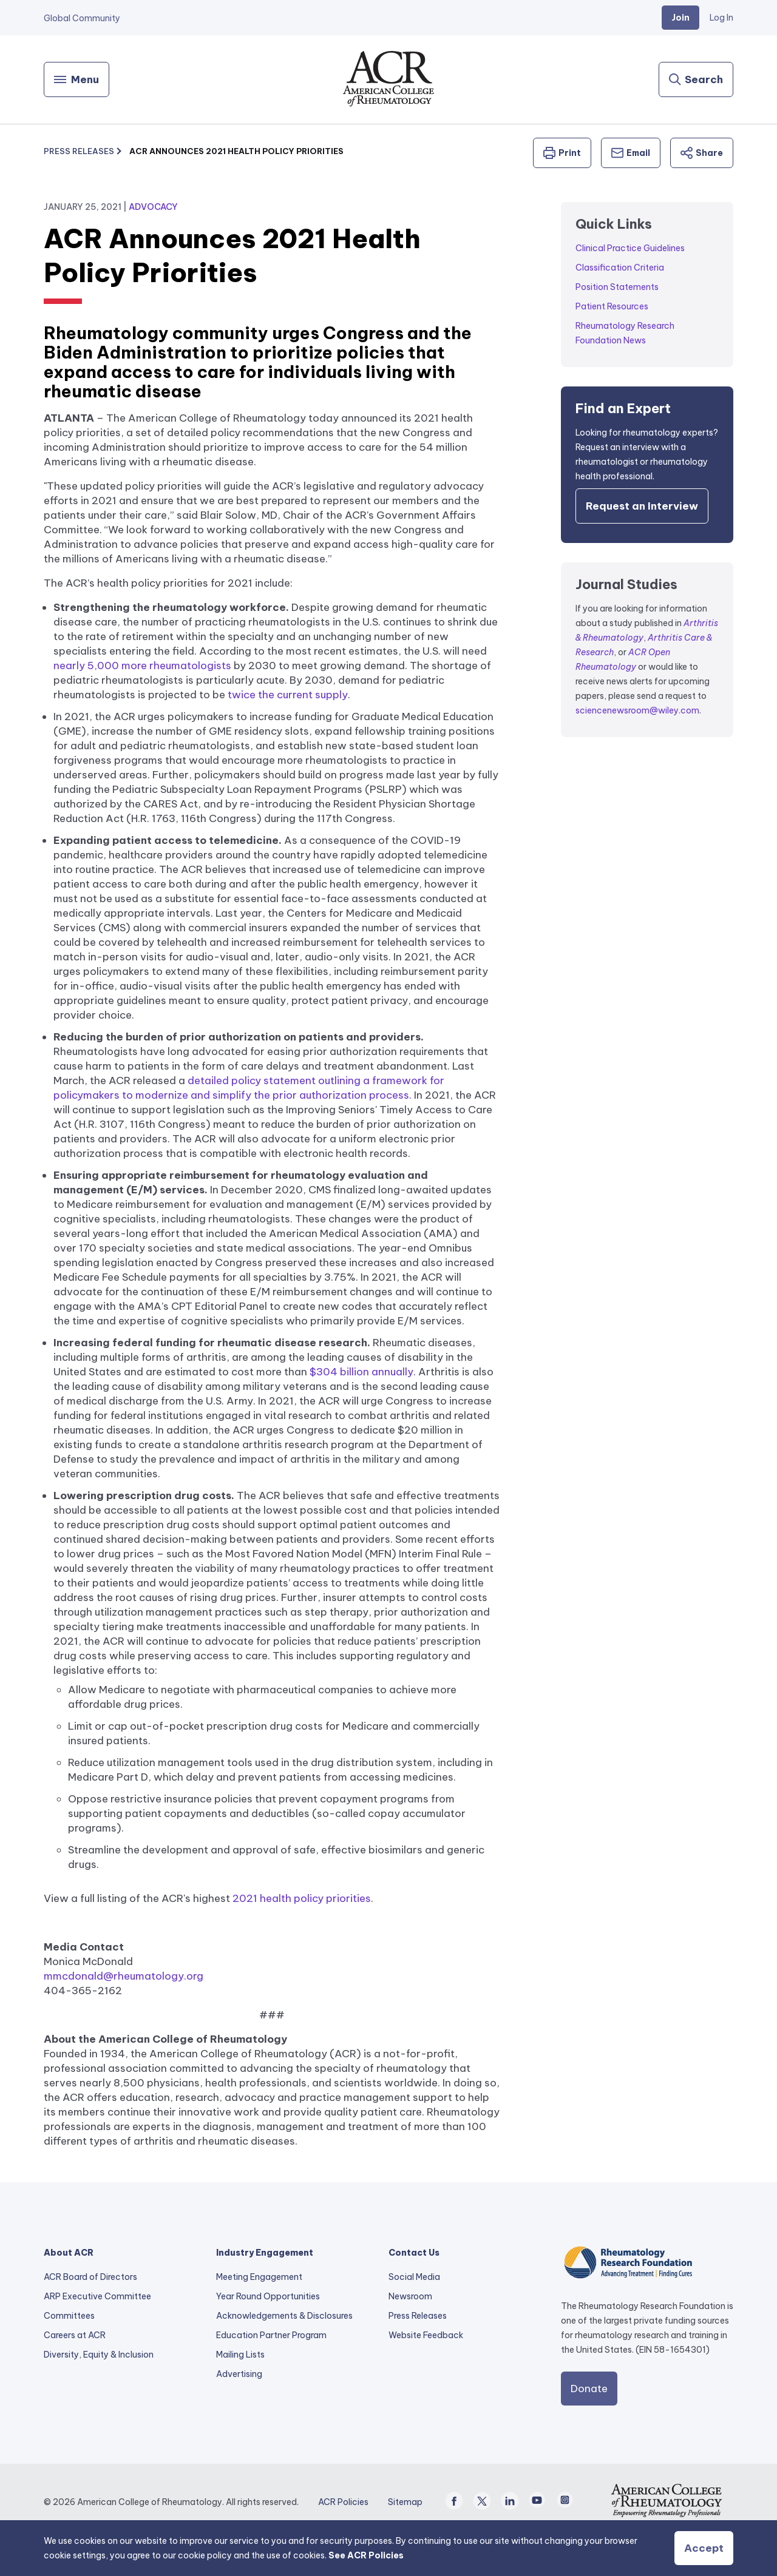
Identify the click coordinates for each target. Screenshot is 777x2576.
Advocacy (153, 206)
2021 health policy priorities (301, 1898)
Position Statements (617, 287)
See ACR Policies (366, 2555)
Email (630, 153)
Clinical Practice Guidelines (630, 248)
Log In (721, 17)
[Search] (696, 79)
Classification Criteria (619, 267)
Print (562, 153)
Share (701, 153)
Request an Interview (642, 506)
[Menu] (76, 79)
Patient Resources (611, 306)
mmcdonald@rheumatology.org (123, 1976)
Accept (704, 2548)
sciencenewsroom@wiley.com (637, 710)
